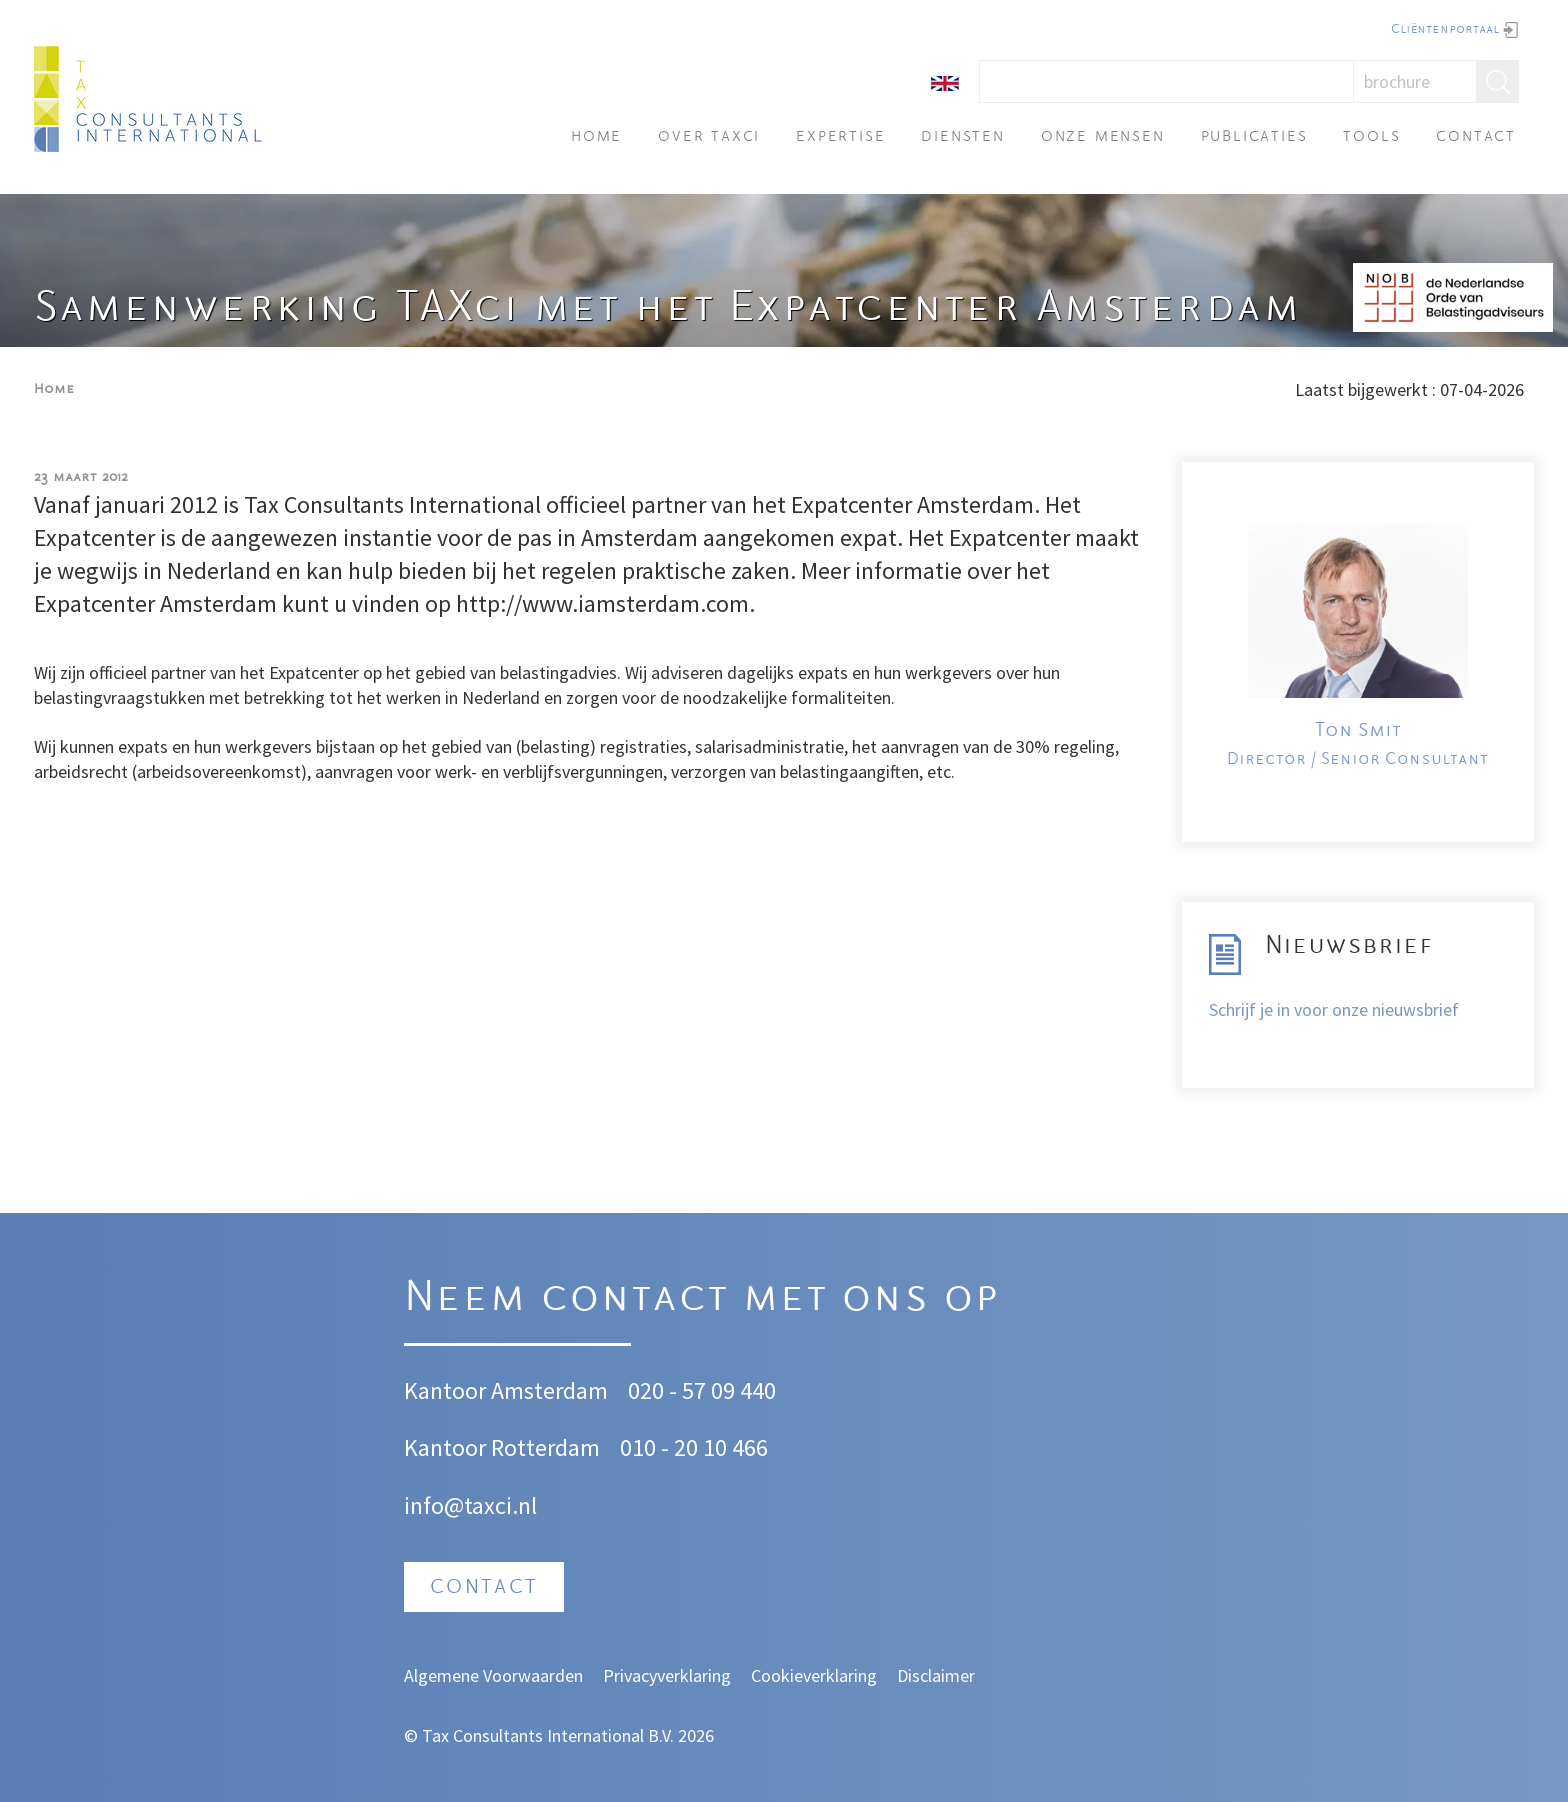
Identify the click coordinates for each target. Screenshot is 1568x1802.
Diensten (962, 137)
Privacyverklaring (667, 1675)
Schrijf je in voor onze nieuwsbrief (1334, 1009)
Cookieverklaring (814, 1675)
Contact (1476, 137)
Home (596, 137)
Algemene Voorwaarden (493, 1675)
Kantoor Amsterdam (506, 1390)
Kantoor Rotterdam (502, 1447)
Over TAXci (709, 137)
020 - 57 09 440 (702, 1390)
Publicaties (1254, 137)
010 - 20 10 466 (694, 1447)
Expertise (840, 137)
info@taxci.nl (470, 1505)
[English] (945, 81)
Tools (1371, 137)
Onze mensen (1103, 137)
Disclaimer (936, 1675)
